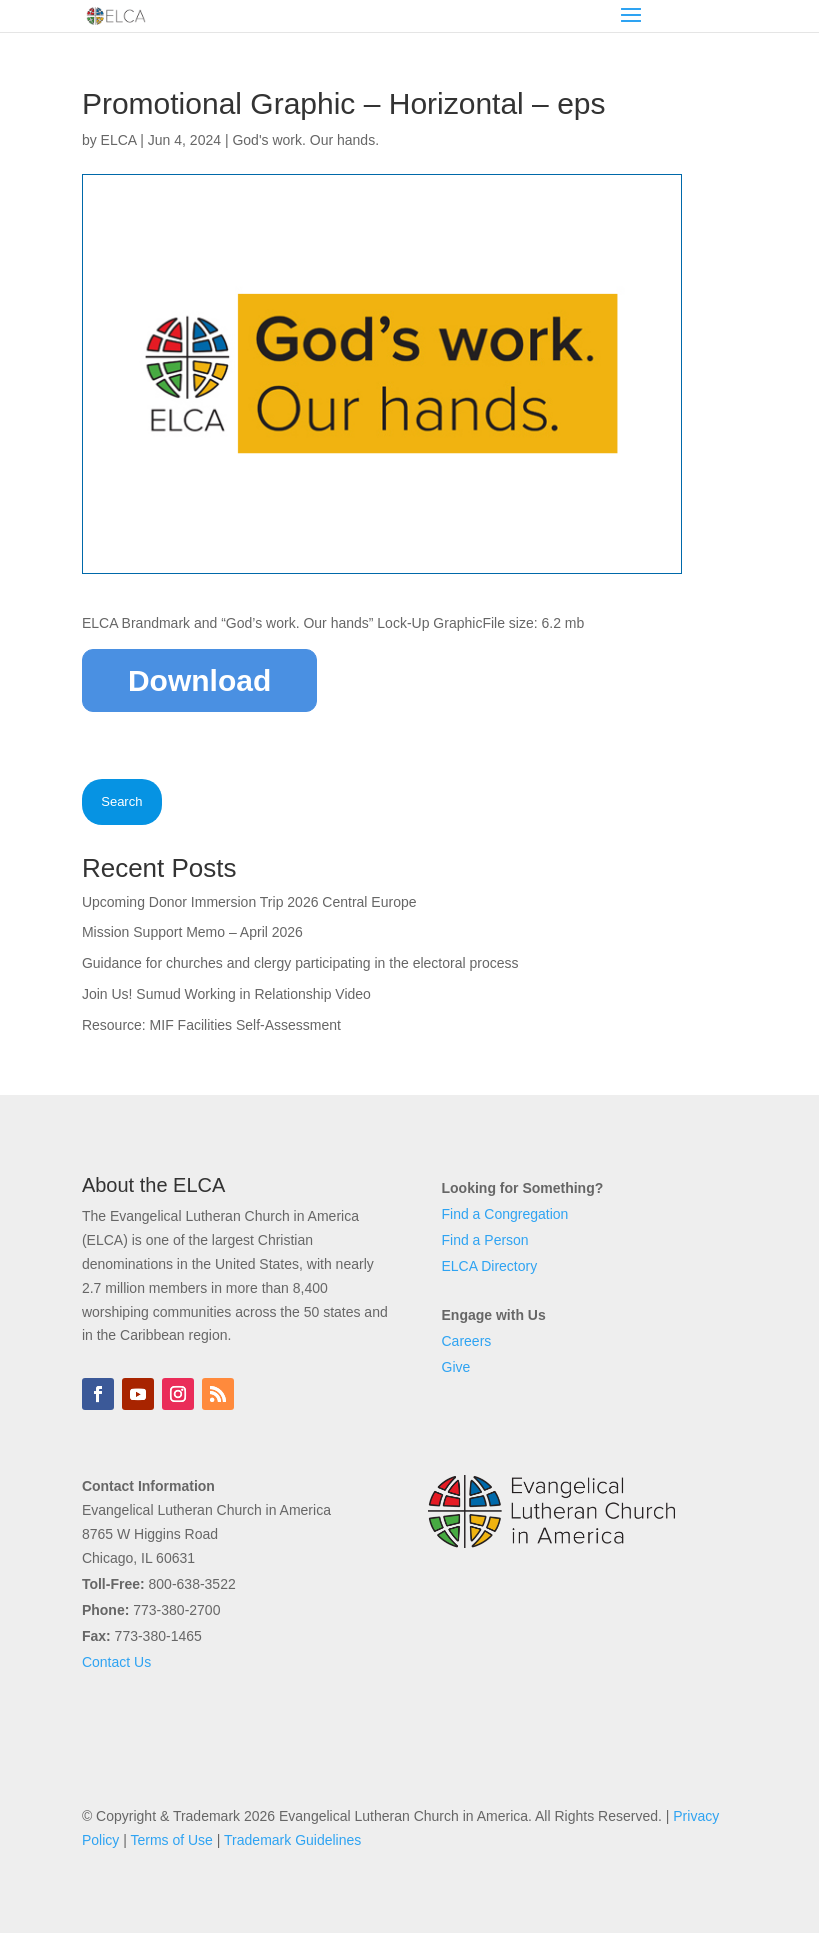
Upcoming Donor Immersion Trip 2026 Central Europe (249, 902)
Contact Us (116, 1662)
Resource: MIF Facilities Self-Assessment (211, 1025)
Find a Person (485, 1240)
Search (121, 801)
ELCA (119, 140)
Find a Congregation (505, 1214)
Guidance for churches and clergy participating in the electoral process (300, 963)
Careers (467, 1341)
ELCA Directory (490, 1266)
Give (456, 1367)
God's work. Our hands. (305, 140)
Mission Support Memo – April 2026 (192, 932)
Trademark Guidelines (292, 1840)
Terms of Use (171, 1840)
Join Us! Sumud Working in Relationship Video (226, 994)
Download (199, 680)
